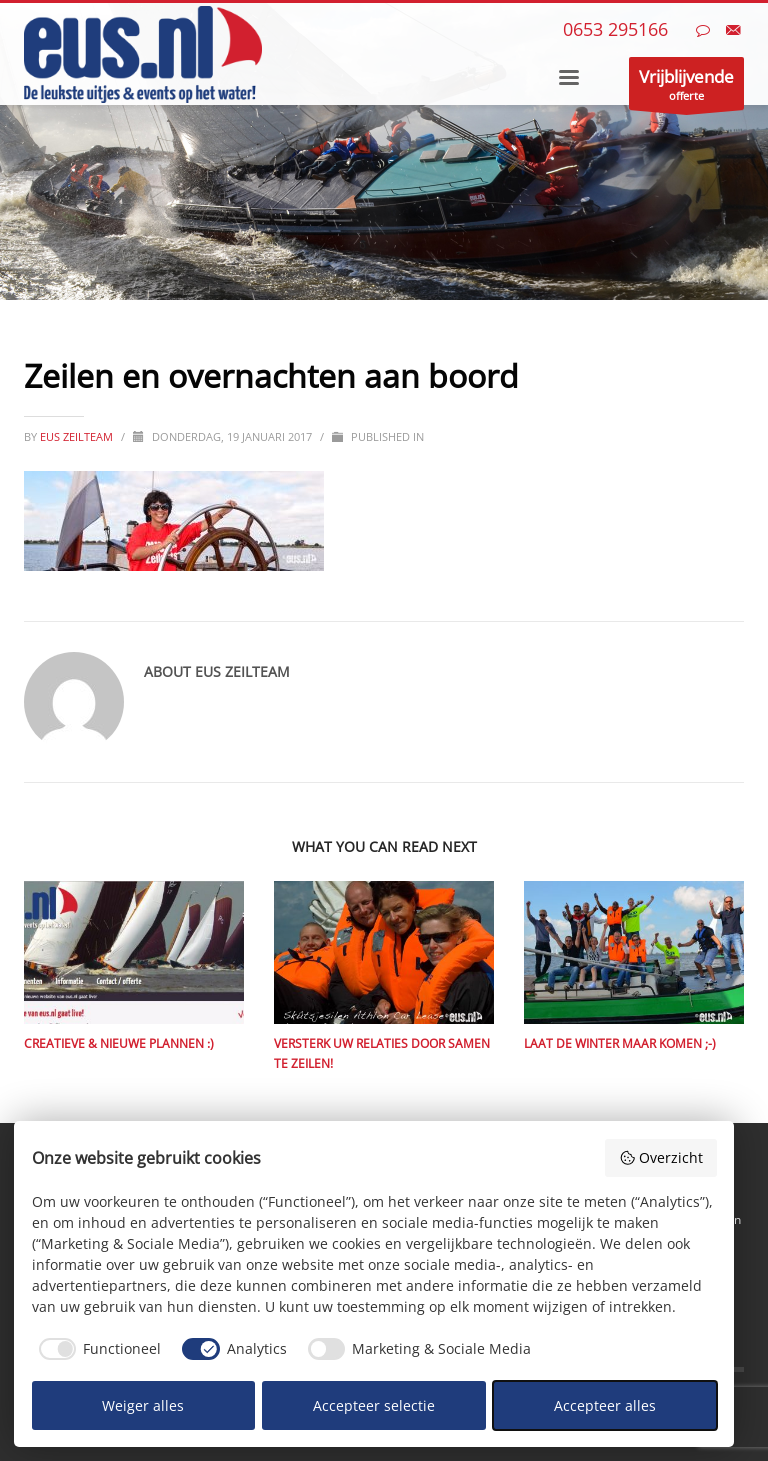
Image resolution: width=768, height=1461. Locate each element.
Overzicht (661, 1157)
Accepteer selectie (374, 1405)
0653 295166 (615, 29)
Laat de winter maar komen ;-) (620, 1043)
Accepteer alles (605, 1405)
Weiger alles (143, 1405)
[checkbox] (97, 1349)
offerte (686, 87)
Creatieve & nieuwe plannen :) (119, 1043)
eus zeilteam (78, 436)
